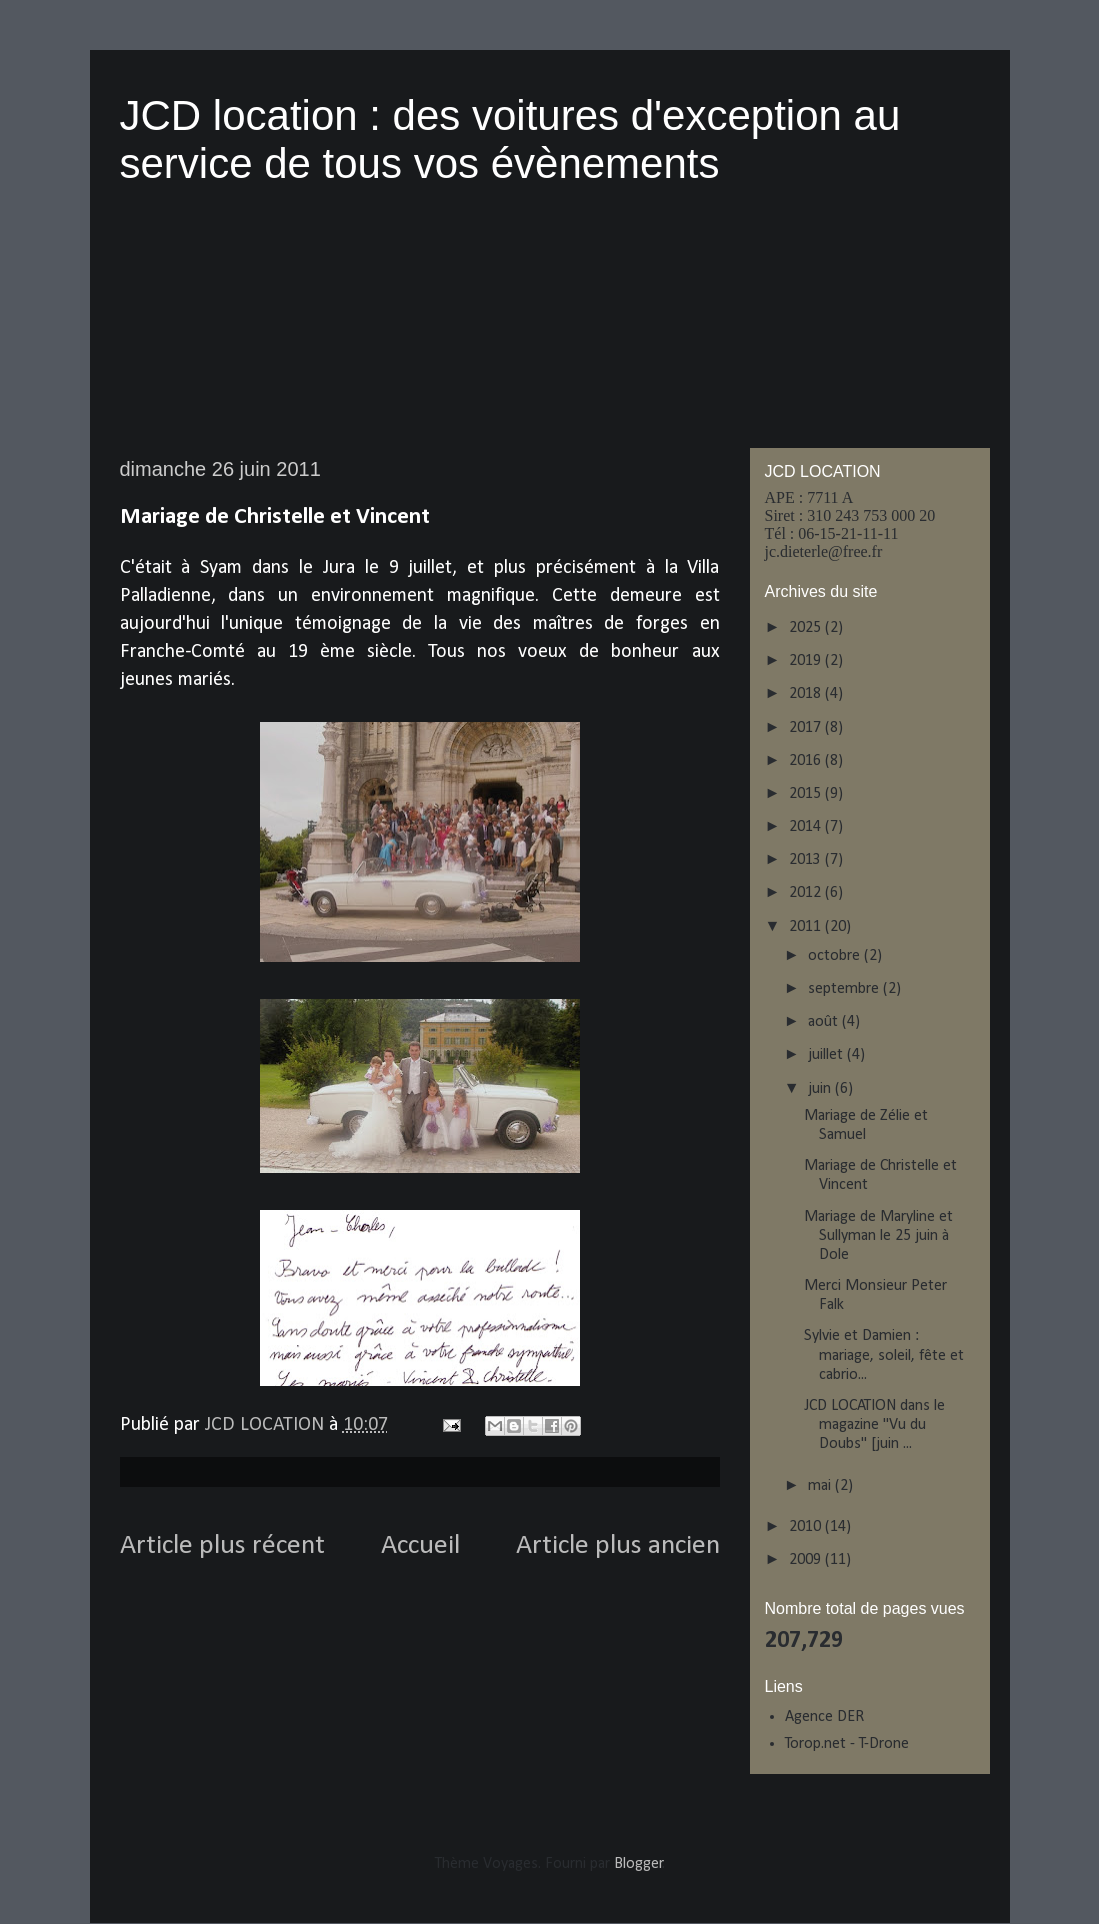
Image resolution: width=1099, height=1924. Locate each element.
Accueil (420, 1546)
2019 (807, 661)
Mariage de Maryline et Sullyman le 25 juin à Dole (878, 1236)
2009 (807, 1560)
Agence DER (824, 1717)
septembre (845, 989)
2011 (807, 927)
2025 (807, 628)
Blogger (638, 1864)
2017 (807, 728)
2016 (807, 761)
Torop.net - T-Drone (847, 1744)
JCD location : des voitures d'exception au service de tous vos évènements (510, 139)
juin (821, 1089)
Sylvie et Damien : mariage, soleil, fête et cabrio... (884, 1355)
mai (821, 1486)
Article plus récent (222, 1546)
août (825, 1022)
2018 (807, 694)
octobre (836, 956)
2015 (807, 794)
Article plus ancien (618, 1546)
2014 (807, 827)
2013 (807, 860)
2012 (807, 893)
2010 (807, 1527)
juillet (827, 1055)
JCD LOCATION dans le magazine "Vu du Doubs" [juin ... (874, 1425)
